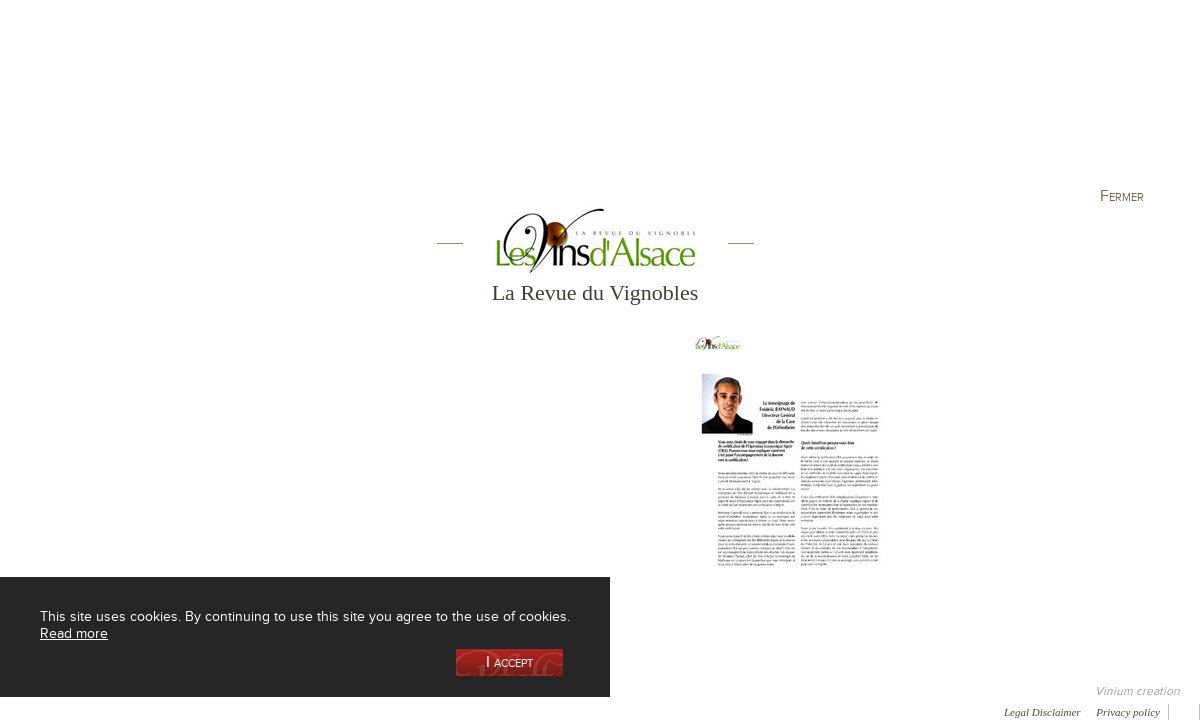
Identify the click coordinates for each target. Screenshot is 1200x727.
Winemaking (813, 103)
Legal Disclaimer (1042, 712)
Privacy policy (1128, 712)
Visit (959, 103)
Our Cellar (102, 103)
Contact (460, 711)
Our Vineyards (395, 103)
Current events (1107, 103)
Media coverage (177, 711)
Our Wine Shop (249, 103)
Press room (382, 711)
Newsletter (536, 711)
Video (608, 711)
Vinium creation (1137, 691)
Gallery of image (285, 711)
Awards (89, 711)
